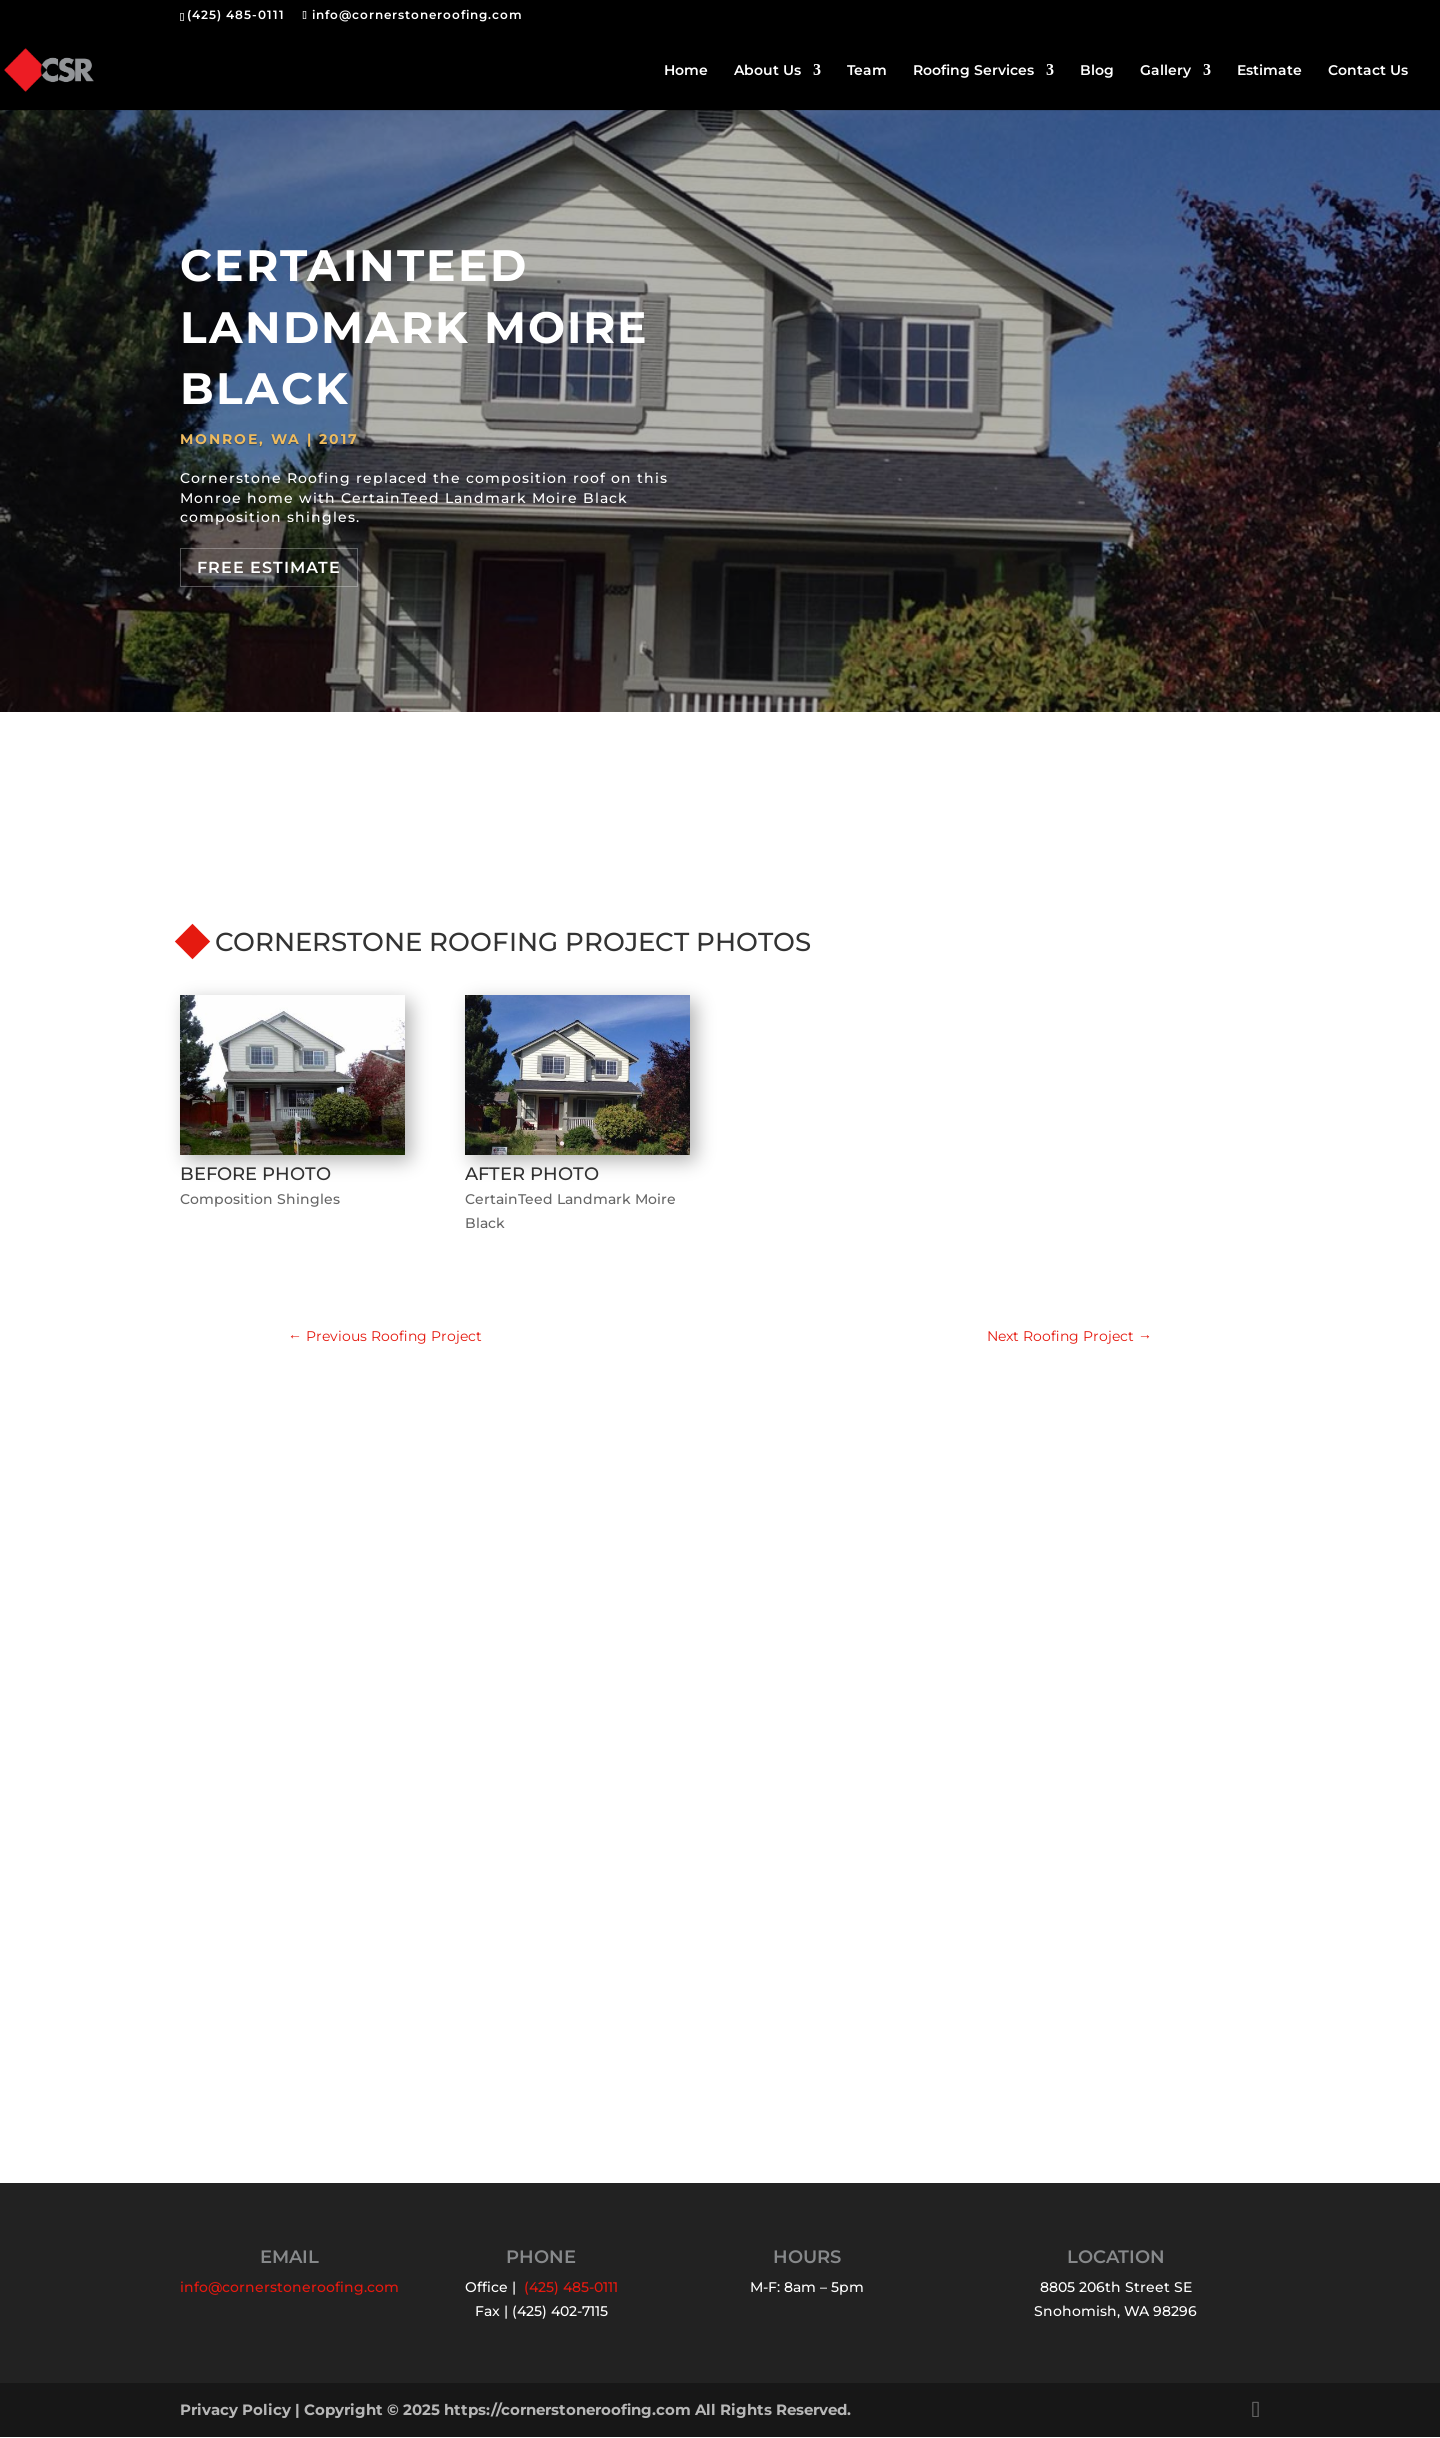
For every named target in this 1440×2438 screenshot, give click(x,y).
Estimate (1269, 71)
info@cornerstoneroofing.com (289, 2288)
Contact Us (1368, 71)
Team (867, 71)
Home (686, 71)
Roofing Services (973, 71)
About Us (767, 71)
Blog (1097, 71)
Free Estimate (269, 567)
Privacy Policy (235, 2410)
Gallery (1165, 71)
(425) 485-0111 (236, 14)
